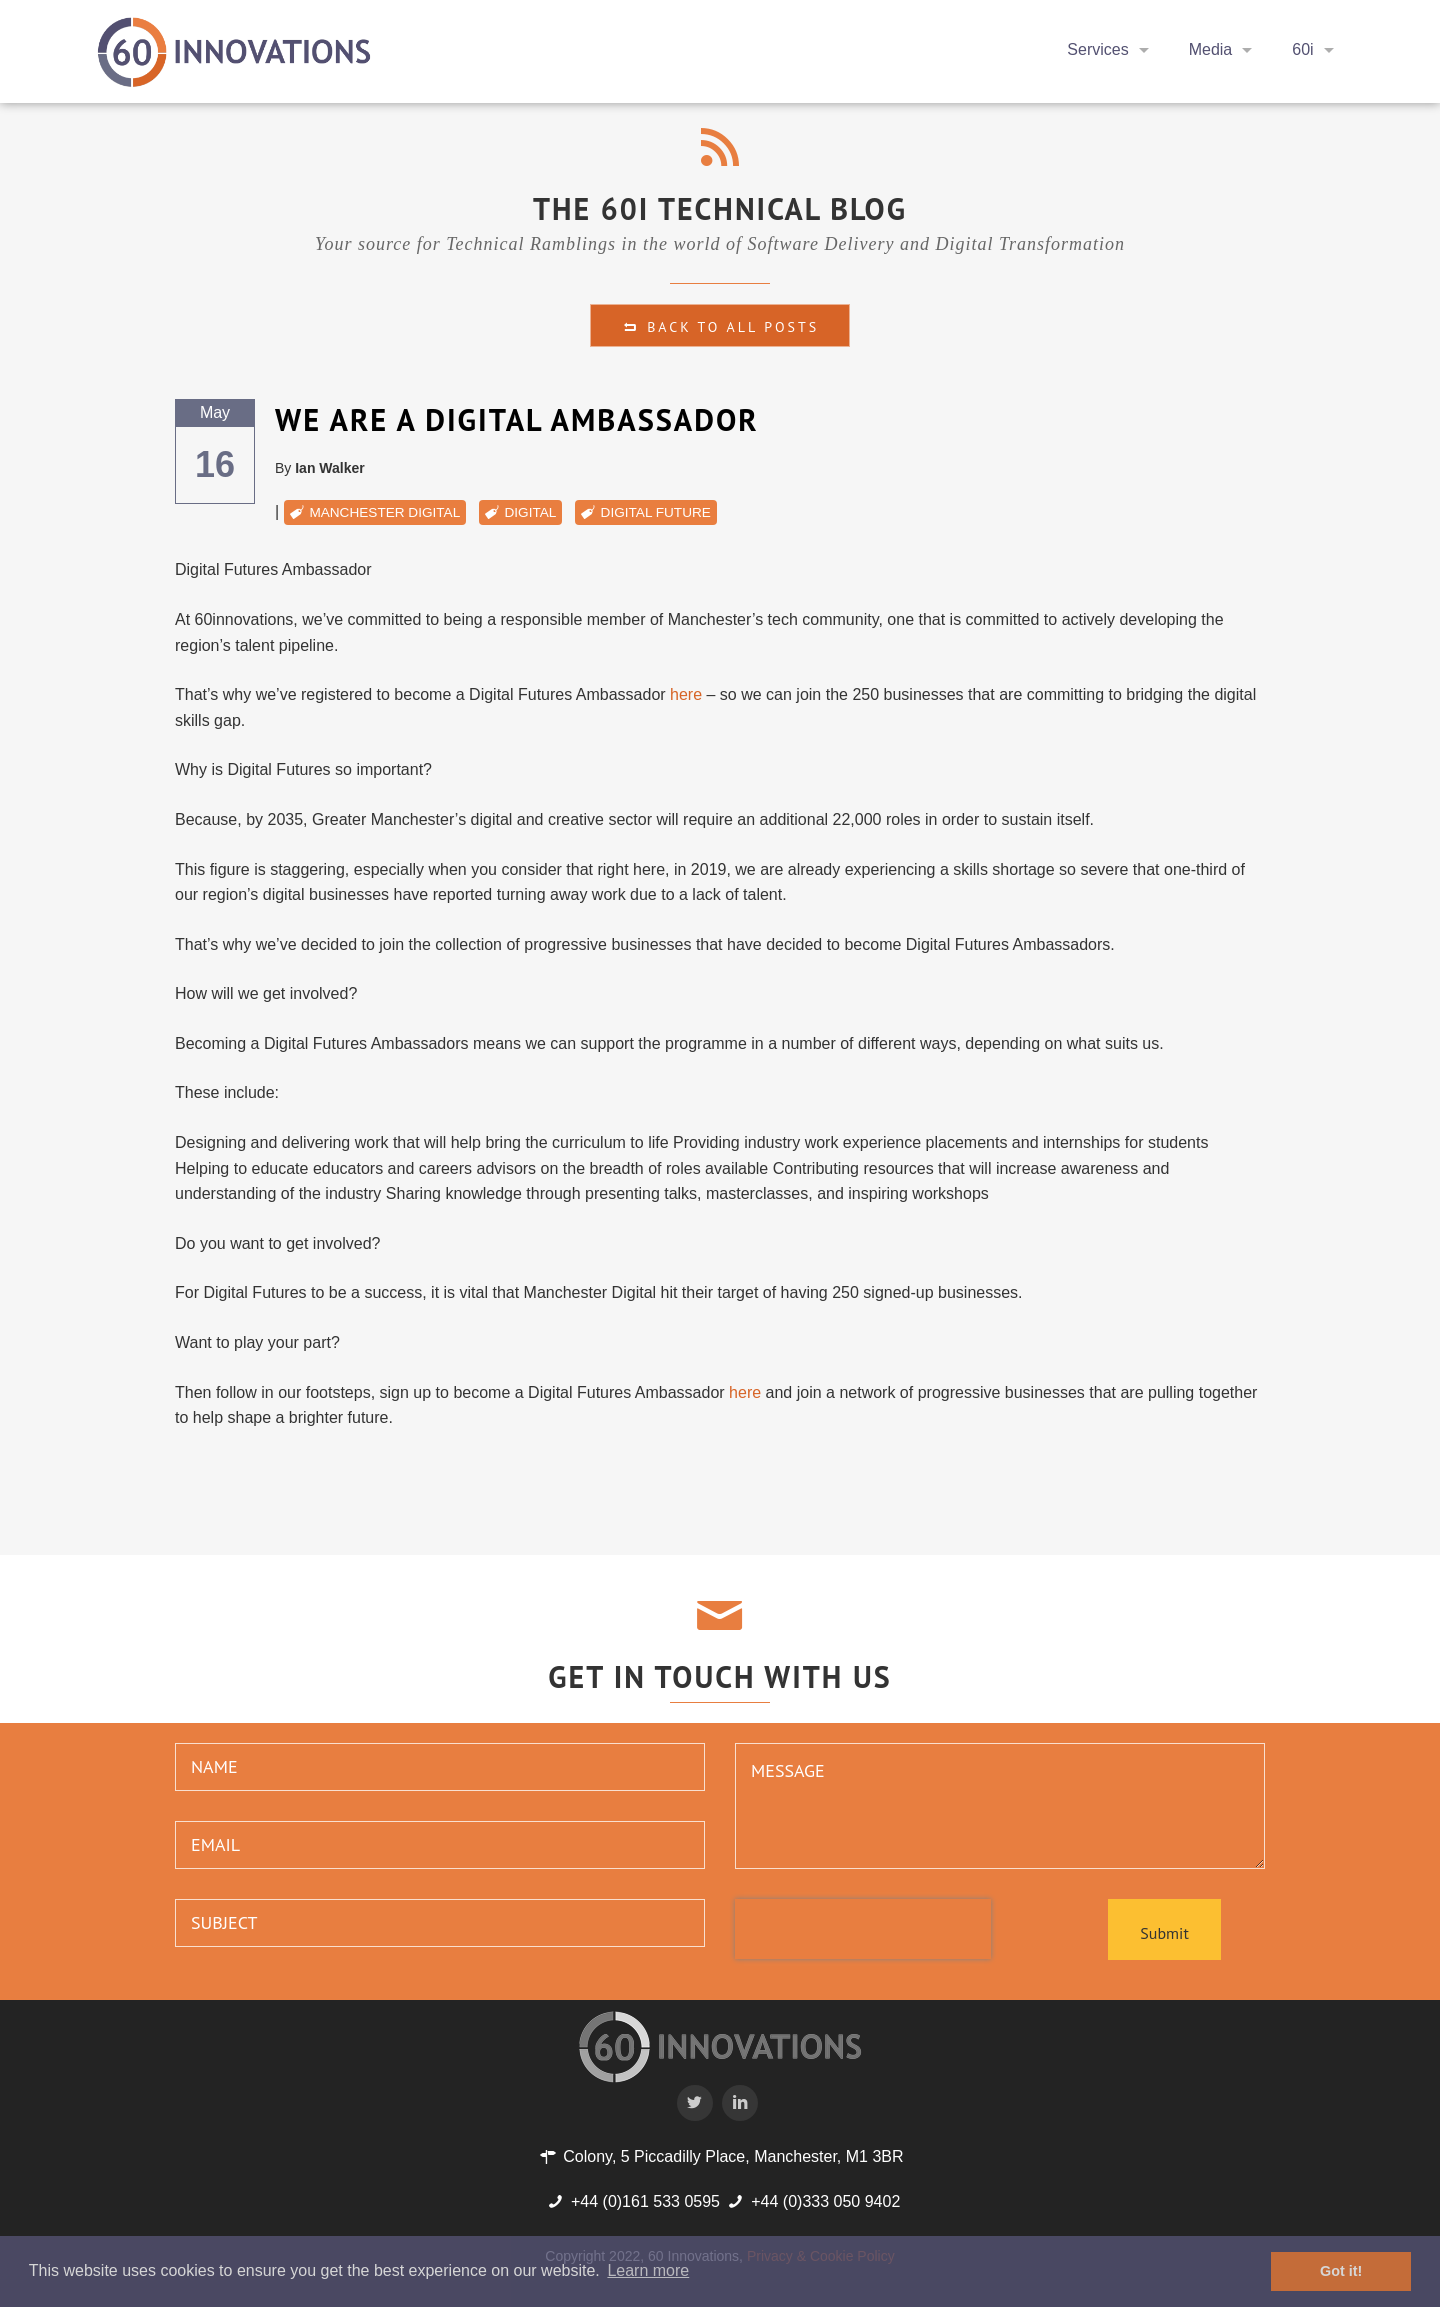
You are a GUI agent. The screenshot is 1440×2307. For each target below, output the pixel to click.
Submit (1164, 1933)
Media (1211, 49)
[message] (1000, 1806)
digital (530, 512)
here (686, 694)
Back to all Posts (720, 327)
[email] (440, 1845)
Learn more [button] (648, 2270)
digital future (656, 512)
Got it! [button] (1341, 2271)
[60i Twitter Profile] (697, 2103)
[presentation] (863, 1929)
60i (1302, 49)
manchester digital (384, 512)
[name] (440, 1767)
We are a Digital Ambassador (517, 419)
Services (1097, 49)
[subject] (440, 1923)
